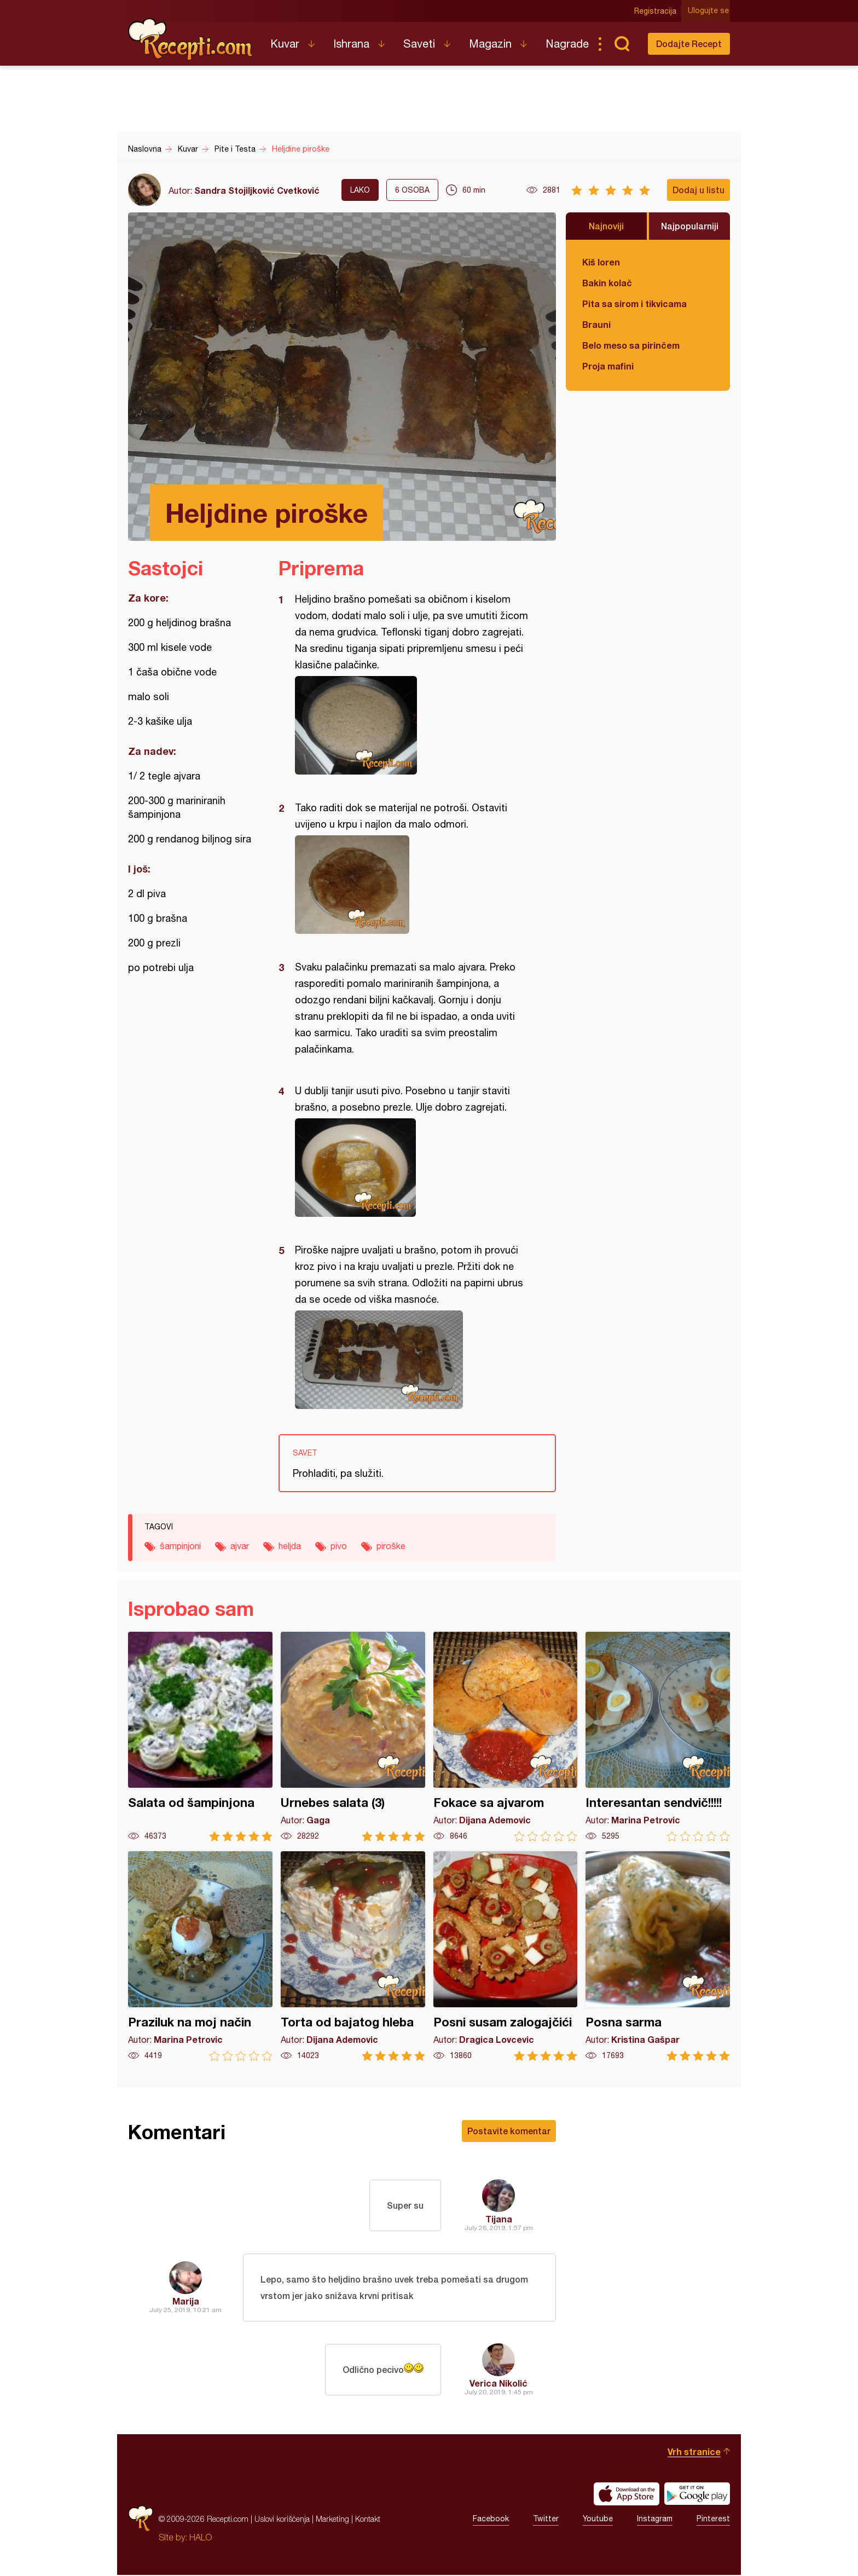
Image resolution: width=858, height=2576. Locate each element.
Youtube (598, 2520)
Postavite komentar (508, 2131)
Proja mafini (608, 366)
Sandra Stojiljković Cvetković (257, 190)
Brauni (596, 324)
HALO (200, 2538)
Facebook (491, 2520)
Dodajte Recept (689, 43)
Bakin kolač (607, 283)
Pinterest (713, 2520)
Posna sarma (657, 1956)
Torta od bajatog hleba (353, 1956)
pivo (339, 1546)
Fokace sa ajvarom (505, 1736)
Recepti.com (191, 39)
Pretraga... (621, 43)
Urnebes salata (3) (353, 1736)
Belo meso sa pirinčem (631, 345)
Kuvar (284, 43)
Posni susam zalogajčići (505, 1956)
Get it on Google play (697, 2494)
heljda (290, 1546)
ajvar (239, 1546)
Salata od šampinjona (200, 1736)
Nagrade (567, 43)
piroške (390, 1546)
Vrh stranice (694, 2452)
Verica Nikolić (498, 2384)
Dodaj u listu (698, 189)
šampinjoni (180, 1546)
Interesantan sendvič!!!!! (657, 1736)
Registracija (656, 11)
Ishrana (351, 43)
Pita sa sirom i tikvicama (634, 303)
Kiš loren (601, 262)
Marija (185, 2301)
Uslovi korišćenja (282, 2520)
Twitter (546, 2520)
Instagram (655, 2520)
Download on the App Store (626, 2494)
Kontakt (367, 2520)
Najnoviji (606, 226)
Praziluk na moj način (200, 1956)
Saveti (419, 43)
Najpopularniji (689, 226)
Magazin (490, 43)
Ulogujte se (709, 11)
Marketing (332, 2520)
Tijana (498, 2219)
